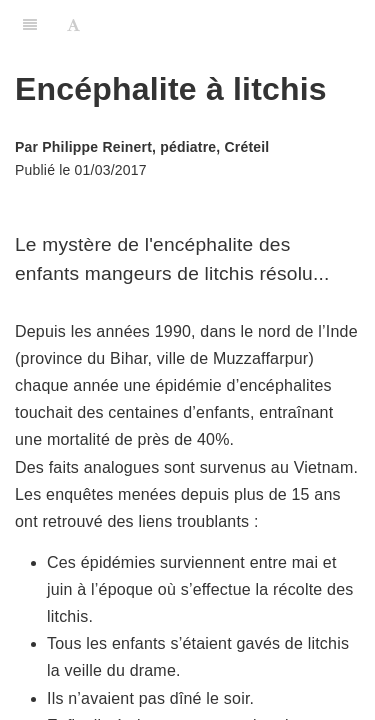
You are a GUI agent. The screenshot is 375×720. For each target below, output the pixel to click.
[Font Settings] (73, 25)
